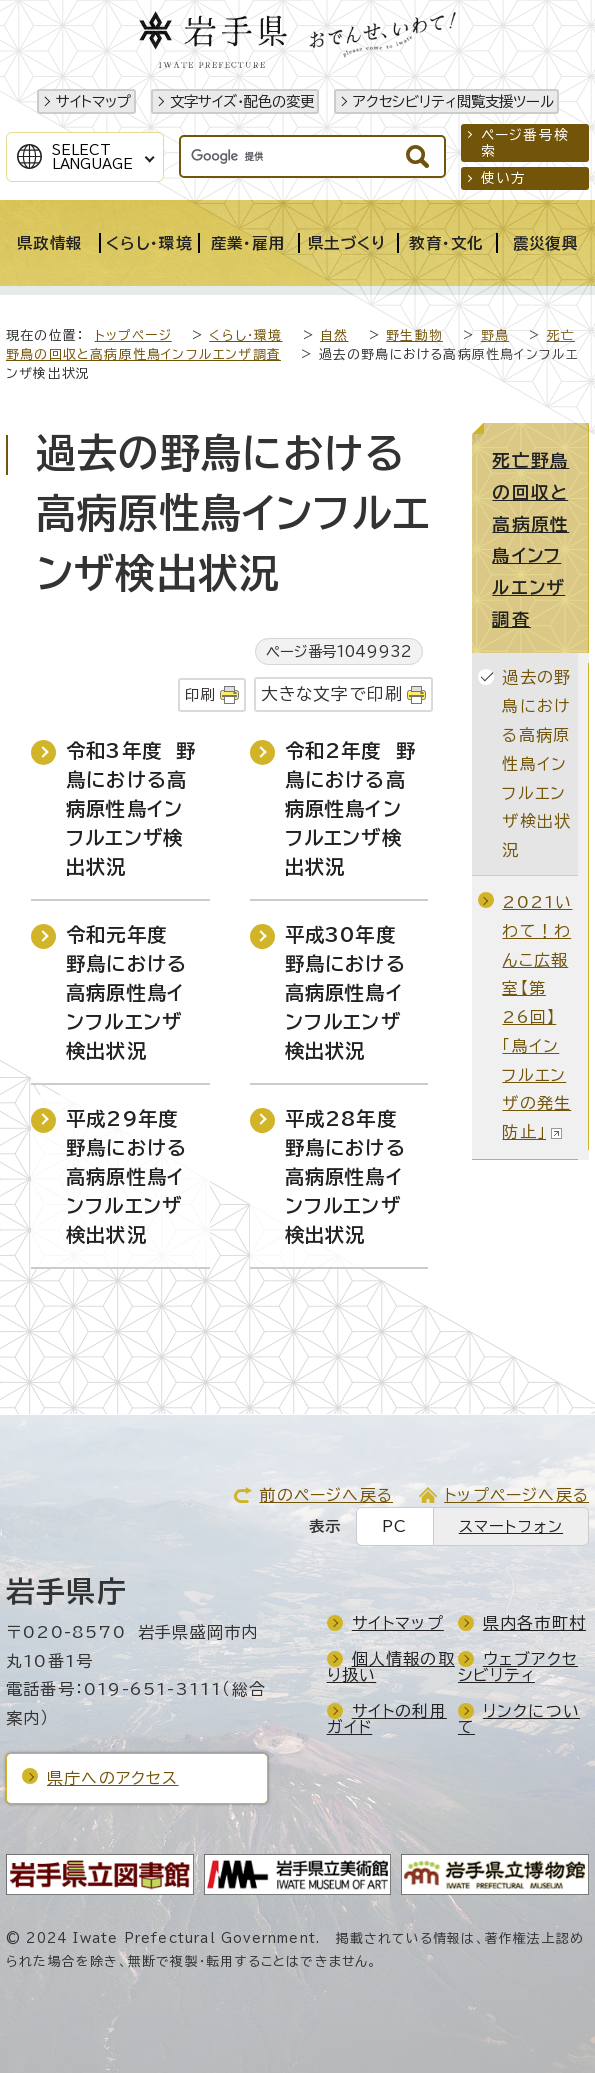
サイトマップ (93, 101)
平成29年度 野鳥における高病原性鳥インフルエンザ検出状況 (129, 1176)
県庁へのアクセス (113, 1778)
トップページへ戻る (516, 1495)
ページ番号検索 (525, 143)
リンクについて (519, 1719)
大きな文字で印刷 (332, 693)
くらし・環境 (245, 335)
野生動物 (414, 335)
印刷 (200, 694)
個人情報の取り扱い (391, 1667)
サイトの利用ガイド (387, 1719)
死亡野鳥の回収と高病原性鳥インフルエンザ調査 (530, 539)
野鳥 (495, 335)
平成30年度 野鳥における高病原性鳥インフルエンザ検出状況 (347, 992)
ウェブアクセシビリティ (518, 1667)
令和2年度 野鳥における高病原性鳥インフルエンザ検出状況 (350, 808)
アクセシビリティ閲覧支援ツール (453, 101)
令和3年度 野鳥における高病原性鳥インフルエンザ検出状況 (131, 808)
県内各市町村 (534, 1623)
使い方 (504, 178)
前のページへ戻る (326, 1495)
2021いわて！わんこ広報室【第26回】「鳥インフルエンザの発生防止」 (537, 1017)
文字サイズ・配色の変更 (242, 101)
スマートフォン (511, 1526)
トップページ (133, 335)
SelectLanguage (92, 157)
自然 (334, 335)
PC (394, 1526)
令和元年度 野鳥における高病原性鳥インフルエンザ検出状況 (126, 992)
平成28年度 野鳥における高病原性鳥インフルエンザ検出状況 (348, 1176)
